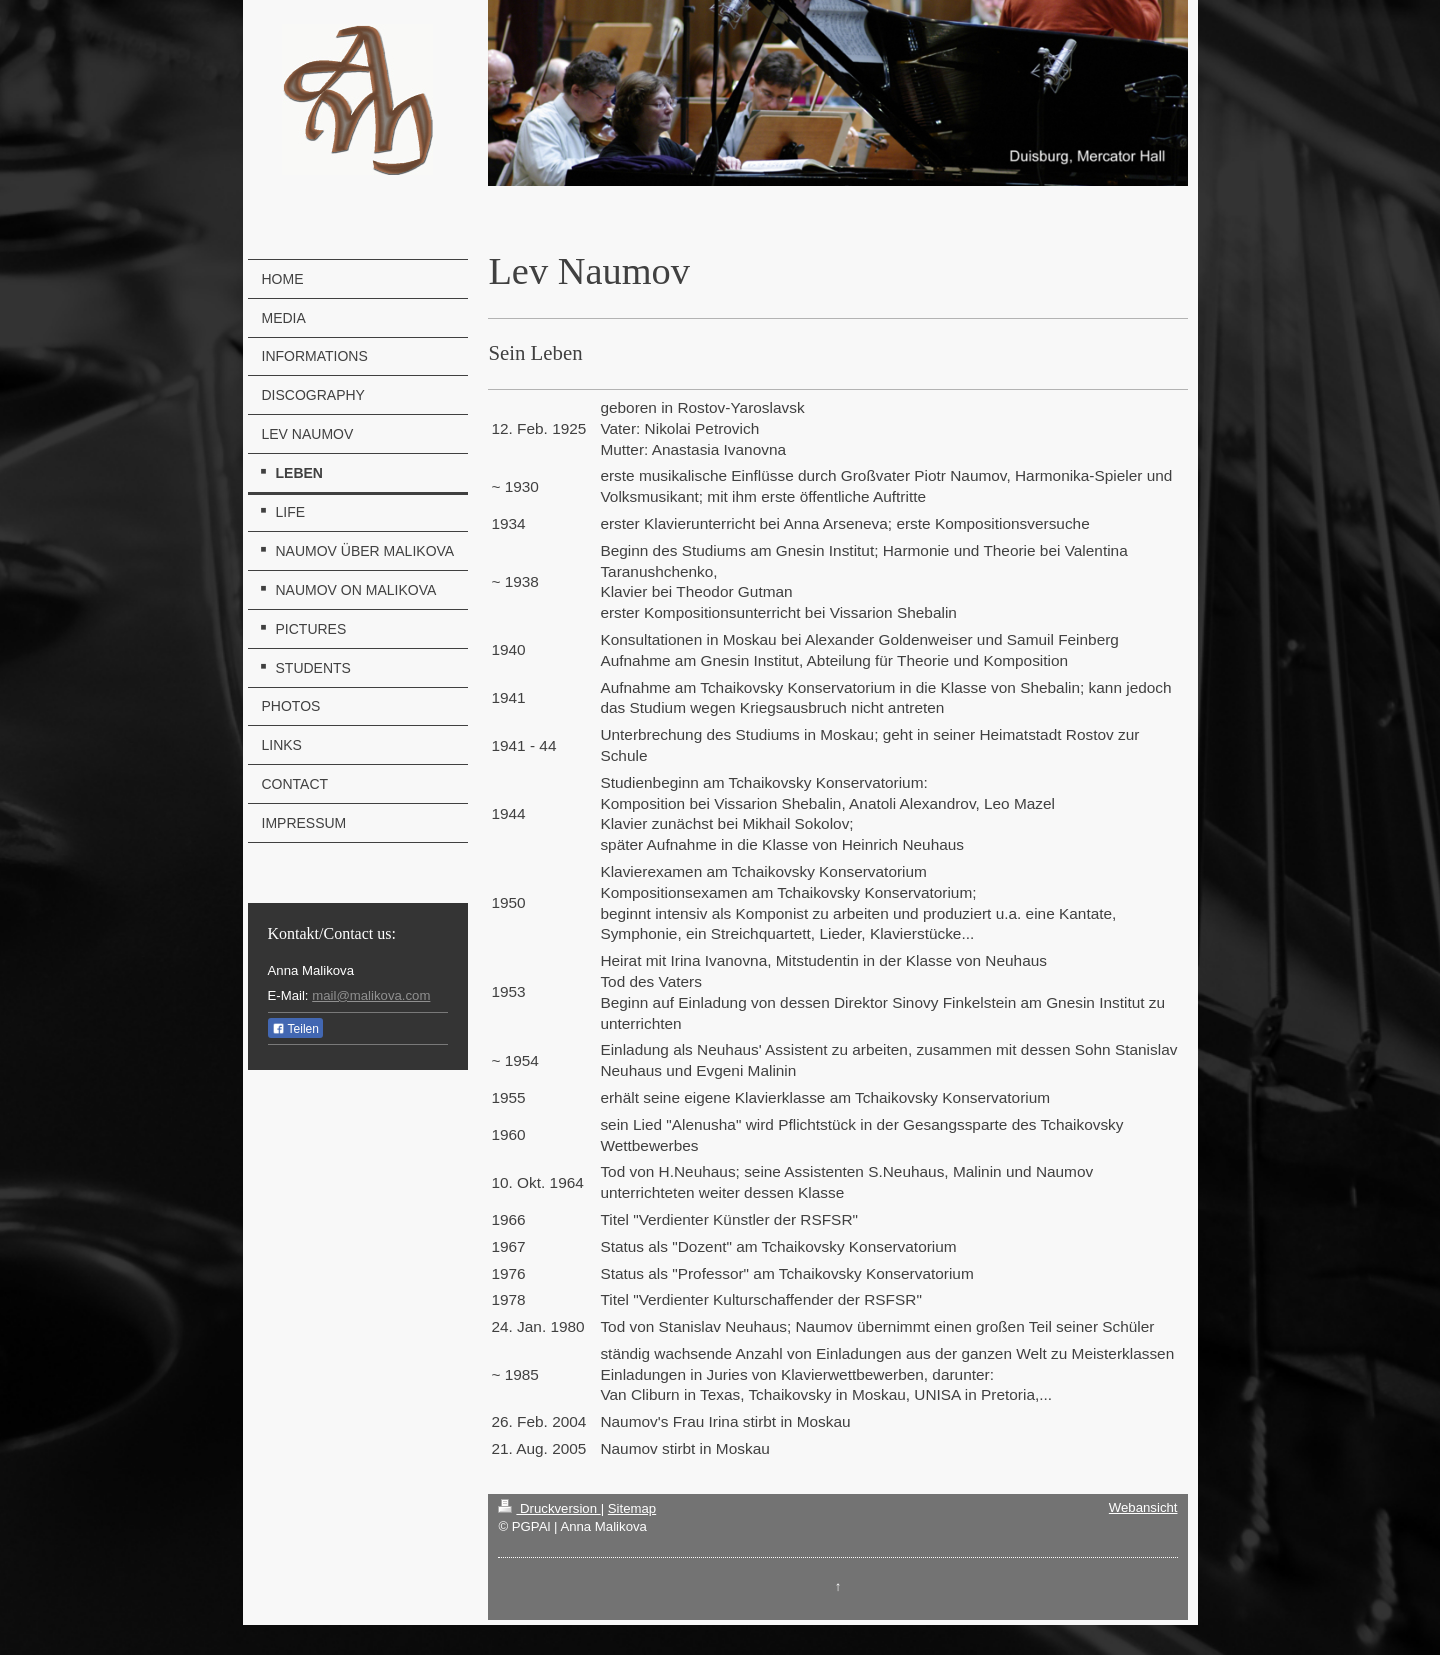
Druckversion (549, 1508)
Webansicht (1143, 1507)
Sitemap (632, 1508)
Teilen (295, 1029)
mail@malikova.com (371, 995)
